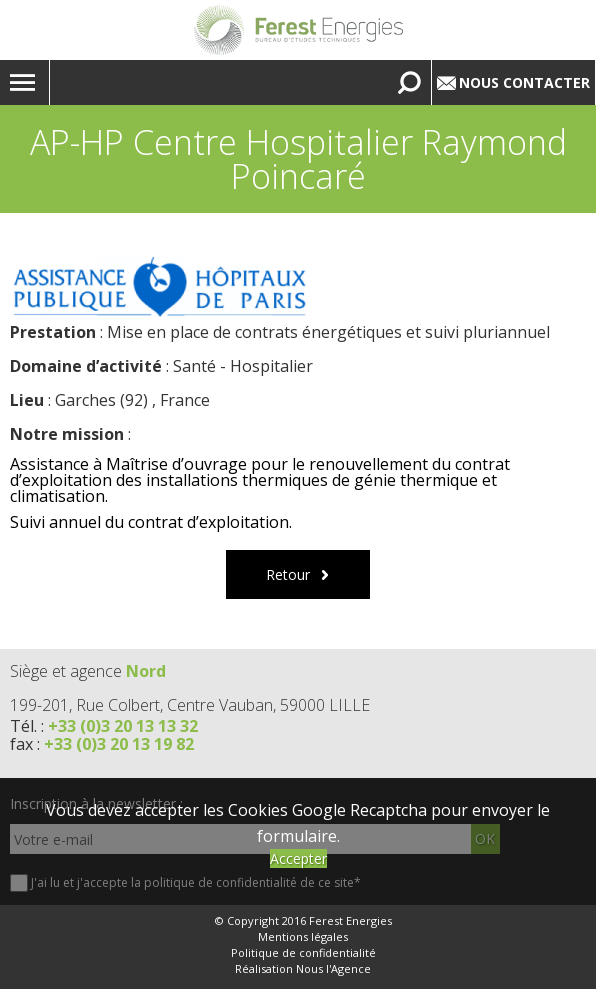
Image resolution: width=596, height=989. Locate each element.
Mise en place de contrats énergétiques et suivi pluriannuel (328, 332)
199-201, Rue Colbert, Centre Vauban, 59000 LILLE (190, 705)
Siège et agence (88, 671)
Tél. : (104, 726)
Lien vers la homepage (298, 30)
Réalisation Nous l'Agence (303, 969)
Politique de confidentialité (303, 953)
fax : (102, 744)
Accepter (298, 858)
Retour (288, 574)
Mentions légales (303, 937)
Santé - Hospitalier (243, 366)
